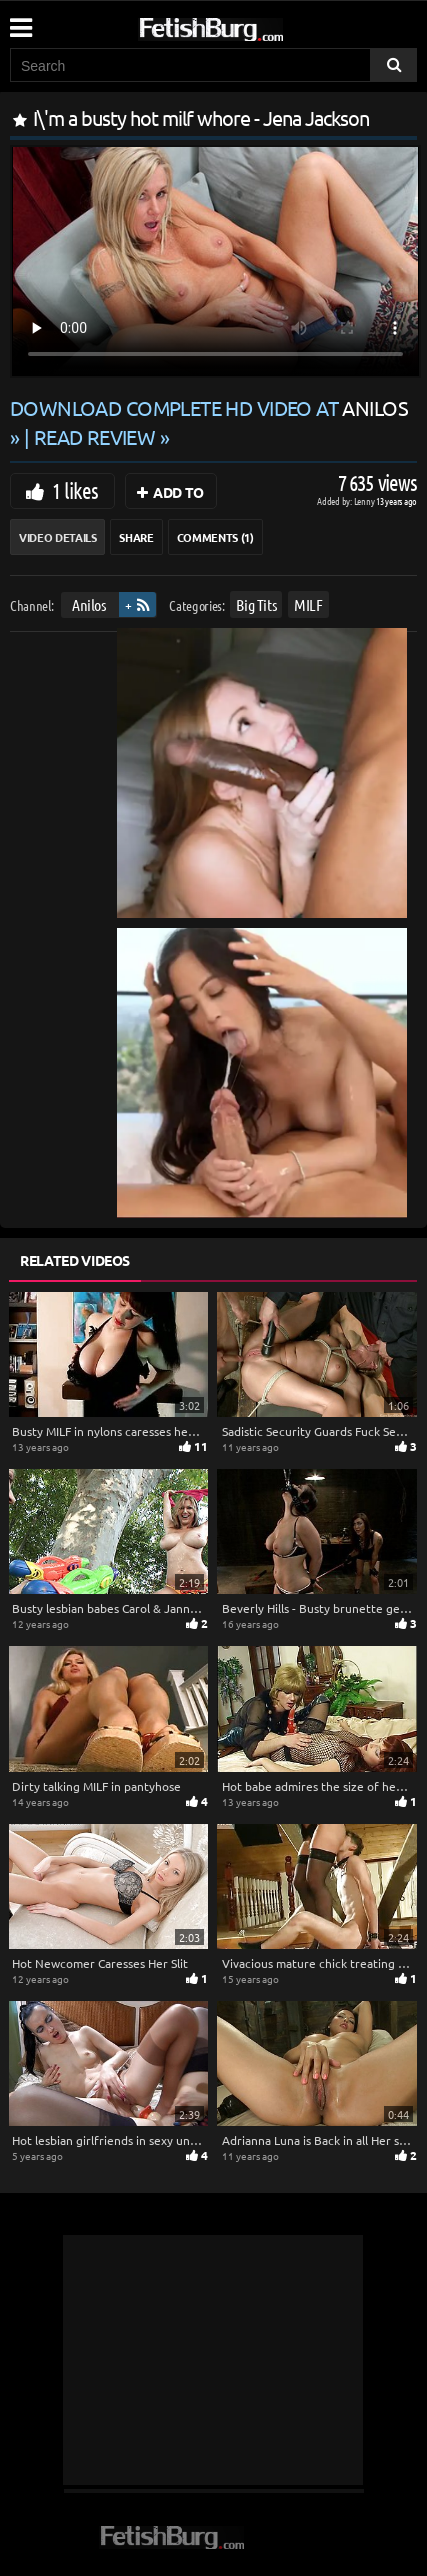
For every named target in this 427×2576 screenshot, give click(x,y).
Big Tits (256, 604)
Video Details (57, 537)
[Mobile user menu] (20, 21)
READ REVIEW (95, 436)
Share (136, 537)
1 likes (75, 490)
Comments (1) (215, 537)
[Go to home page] (249, 25)
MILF (308, 604)
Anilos (89, 604)
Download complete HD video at (209, 407)
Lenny (365, 500)
